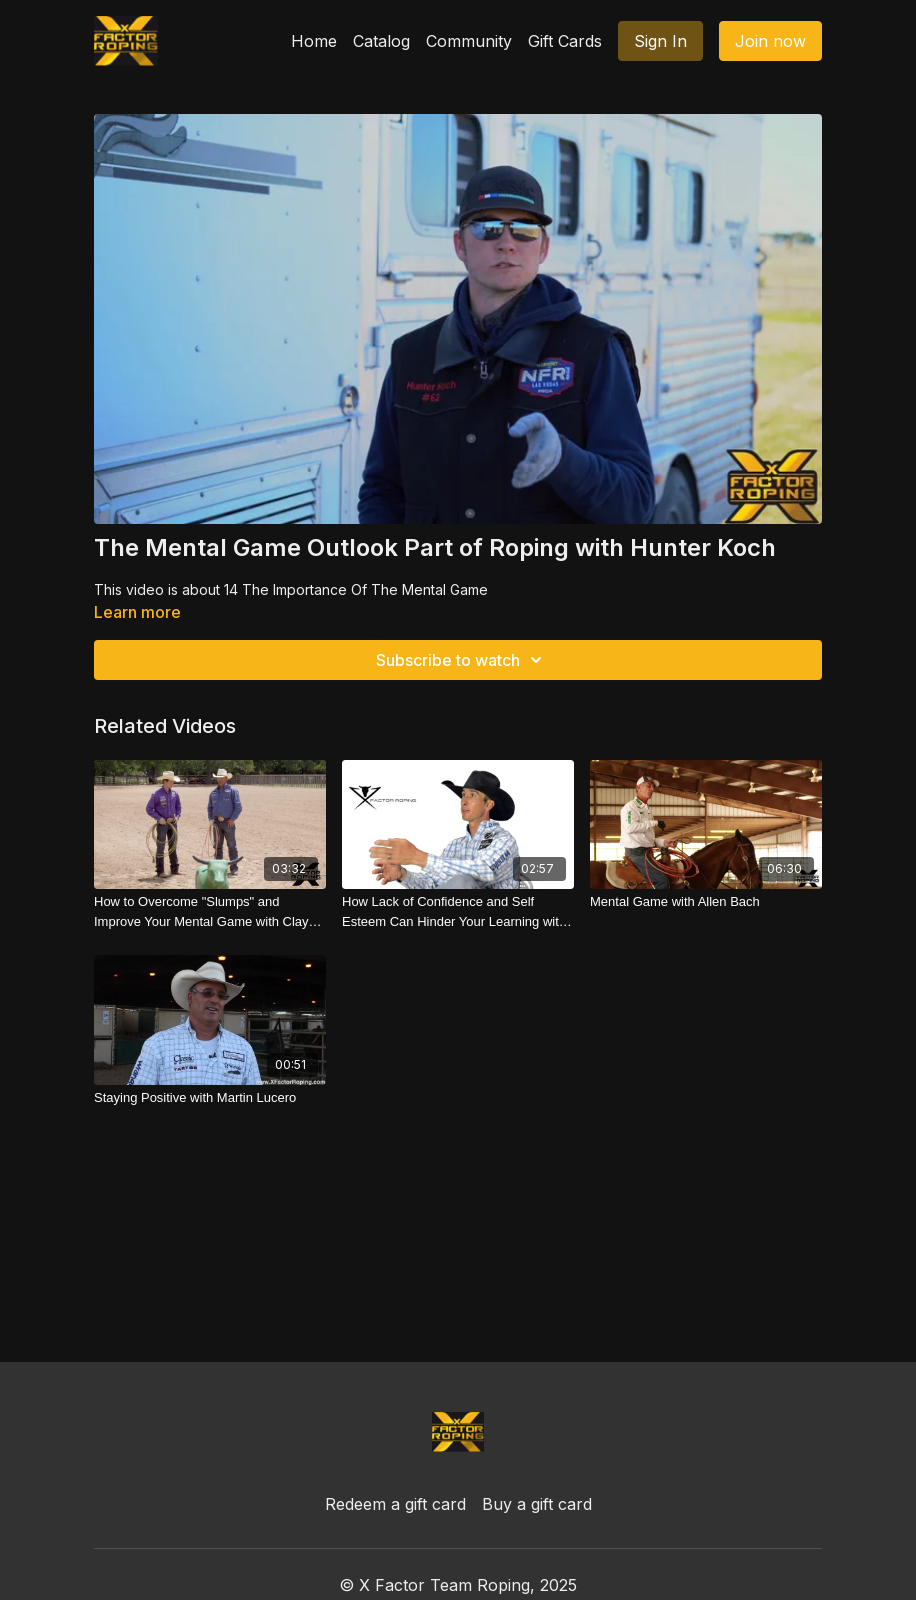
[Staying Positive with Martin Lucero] (210, 1098)
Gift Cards (565, 41)
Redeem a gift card (395, 1504)
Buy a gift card (537, 1504)
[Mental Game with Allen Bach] (706, 902)
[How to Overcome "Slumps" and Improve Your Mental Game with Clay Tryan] (210, 911)
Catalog (381, 41)
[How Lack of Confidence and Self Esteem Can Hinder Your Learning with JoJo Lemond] (458, 911)
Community (469, 41)
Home (314, 41)
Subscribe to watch (462, 660)
